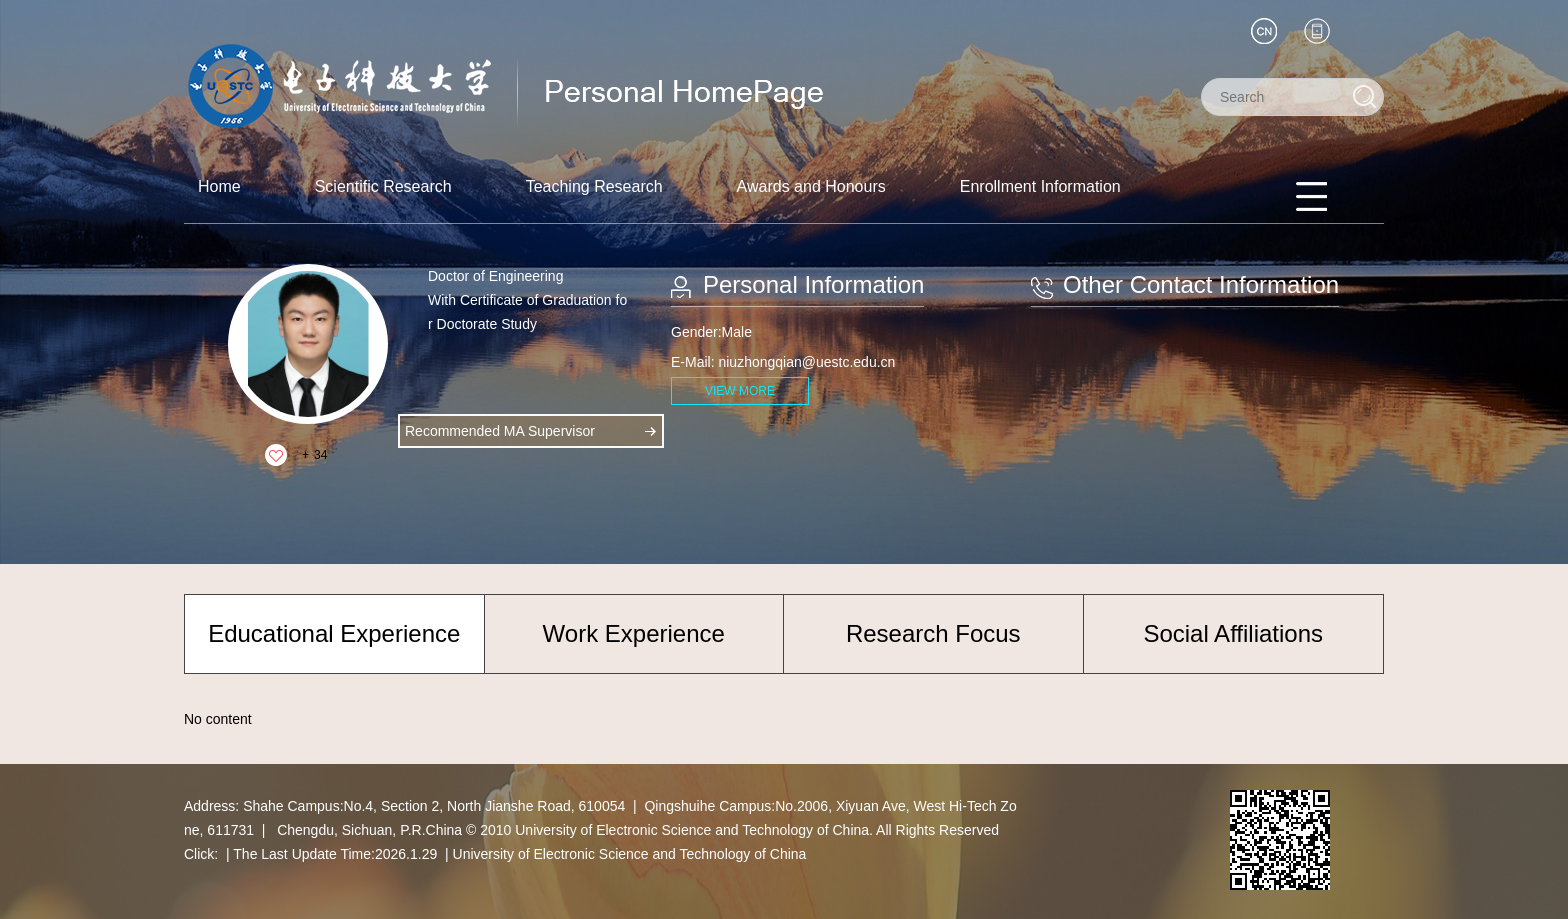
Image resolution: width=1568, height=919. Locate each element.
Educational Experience (334, 633)
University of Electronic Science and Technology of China (630, 854)
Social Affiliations (1233, 633)
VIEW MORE (740, 391)
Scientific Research (383, 186)
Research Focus (933, 633)
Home (219, 186)
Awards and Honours (811, 186)
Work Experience (634, 633)
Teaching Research (594, 186)
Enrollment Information (1040, 186)
